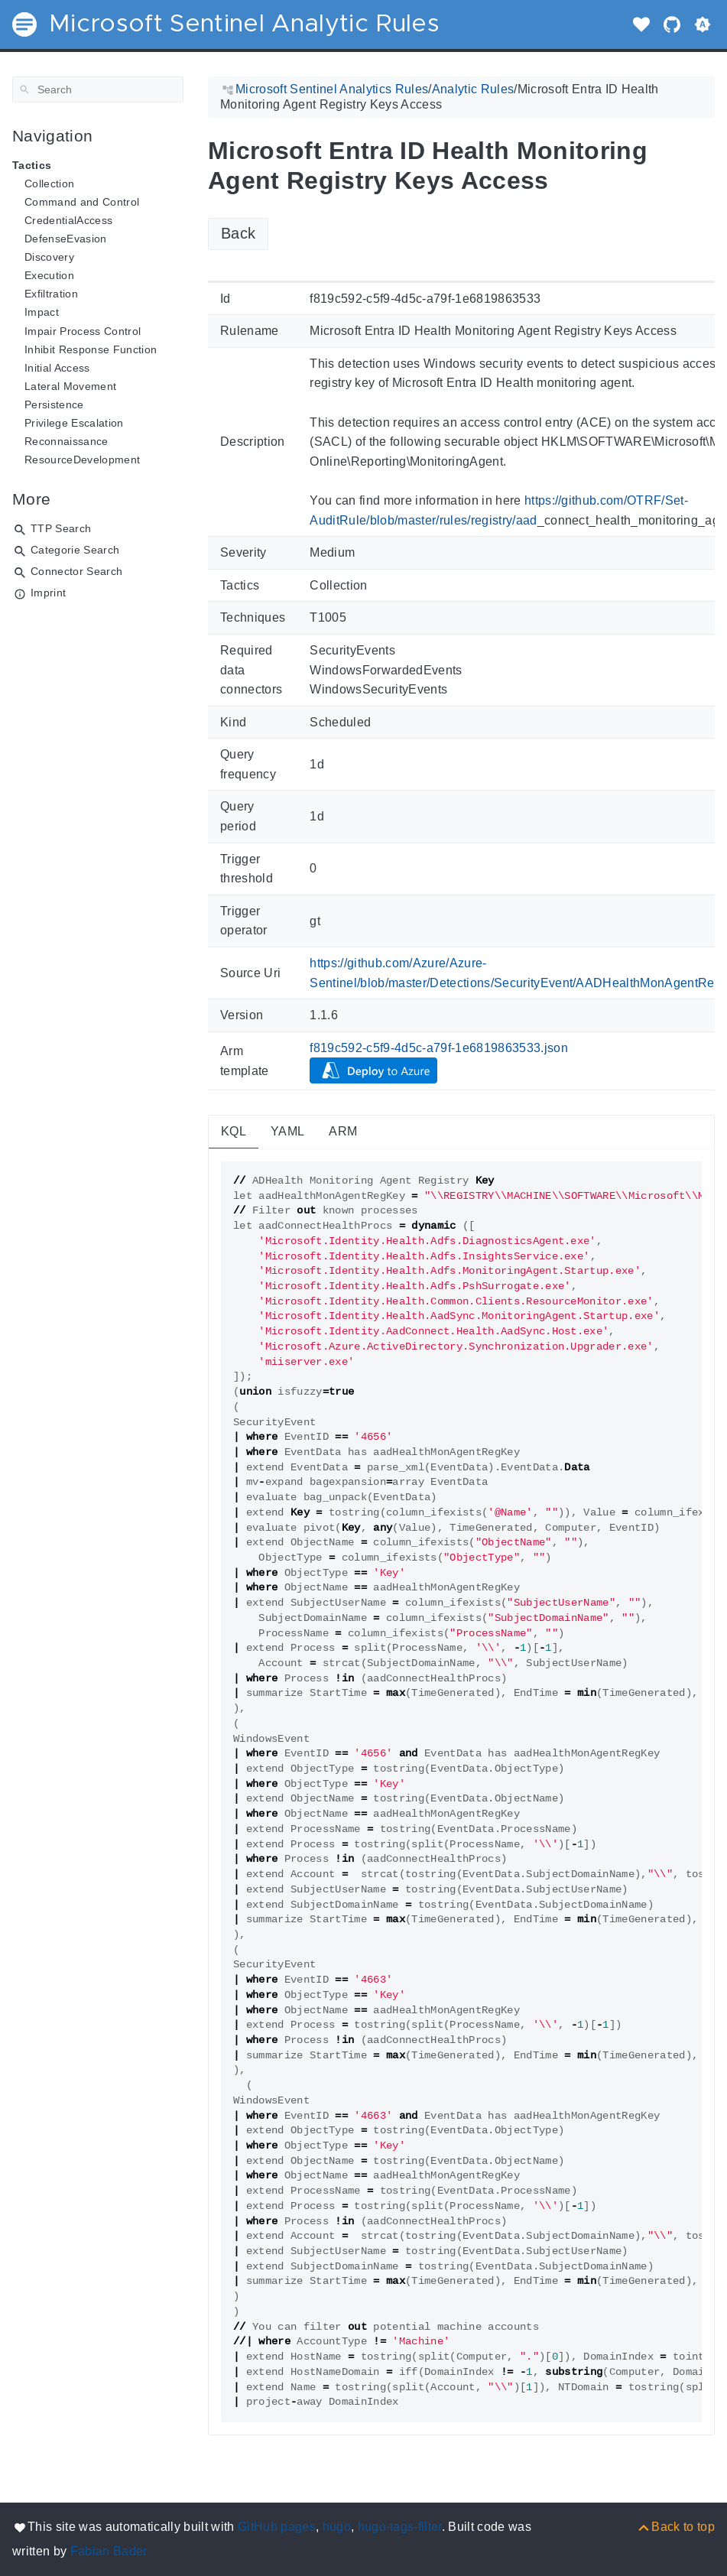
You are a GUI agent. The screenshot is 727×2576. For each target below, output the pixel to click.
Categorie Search (75, 550)
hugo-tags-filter (400, 2526)
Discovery (49, 257)
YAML (287, 1131)
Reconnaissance (66, 441)
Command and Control (81, 202)
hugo (337, 2526)
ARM (343, 1131)
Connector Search (76, 571)
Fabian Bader (109, 2551)
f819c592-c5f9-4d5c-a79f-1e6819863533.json (439, 1047)
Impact (41, 312)
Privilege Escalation (74, 423)
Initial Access (57, 368)
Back (238, 233)
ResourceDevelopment (82, 459)
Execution (49, 275)
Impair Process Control (82, 331)
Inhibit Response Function (90, 349)
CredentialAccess (68, 220)
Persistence (54, 404)
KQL (233, 1131)
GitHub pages (277, 2526)
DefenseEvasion (65, 238)
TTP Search (61, 528)
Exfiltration (51, 293)
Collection (49, 183)
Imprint (48, 592)
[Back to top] (675, 2526)
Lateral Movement (70, 386)
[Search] (97, 89)
